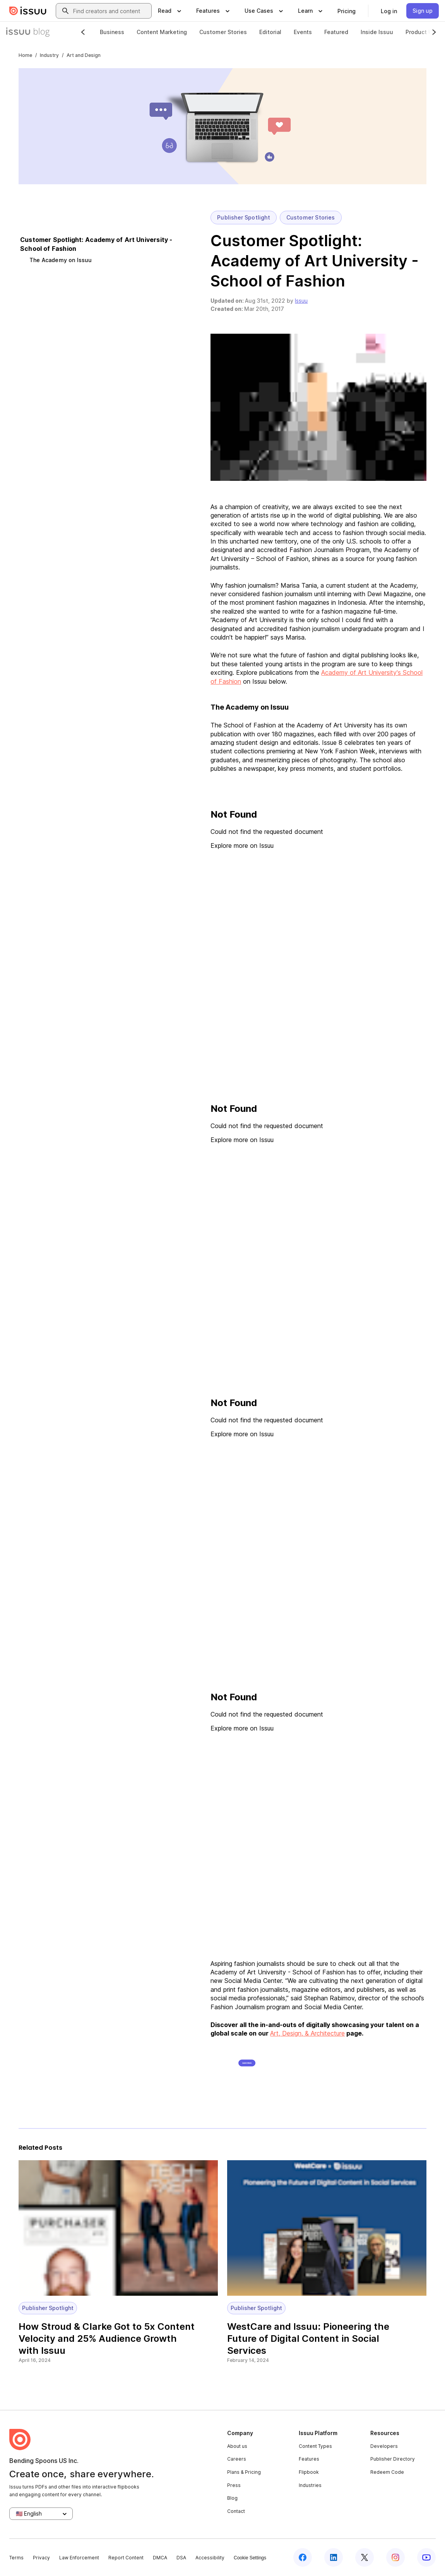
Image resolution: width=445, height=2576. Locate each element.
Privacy (41, 2558)
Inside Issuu (377, 32)
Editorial (270, 32)
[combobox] (110, 10)
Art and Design (84, 55)
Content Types (315, 2446)
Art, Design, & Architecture (307, 2033)
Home (25, 55)
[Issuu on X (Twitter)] (364, 2557)
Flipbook (309, 2472)
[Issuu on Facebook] (302, 2557)
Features (309, 2459)
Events (303, 32)
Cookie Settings (250, 2558)
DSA (181, 2558)
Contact (236, 2511)
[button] (318, 407)
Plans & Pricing (244, 2472)
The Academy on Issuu (60, 260)
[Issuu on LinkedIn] (333, 2557)
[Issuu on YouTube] (426, 2557)
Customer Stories (223, 32)
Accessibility (209, 2558)
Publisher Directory (392, 2459)
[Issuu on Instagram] (395, 2557)
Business (112, 32)
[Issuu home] (28, 11)
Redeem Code (387, 2472)
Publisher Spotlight (243, 217)
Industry (49, 55)
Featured (336, 32)
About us (237, 2446)
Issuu (301, 300)
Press (234, 2485)
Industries (310, 2485)
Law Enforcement (79, 2558)
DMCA (160, 2558)
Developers (384, 2446)
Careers (236, 2459)
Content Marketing (162, 32)
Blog (232, 2498)
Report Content (126, 2558)
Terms (16, 2558)
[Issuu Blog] (28, 32)
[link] (346, 11)
